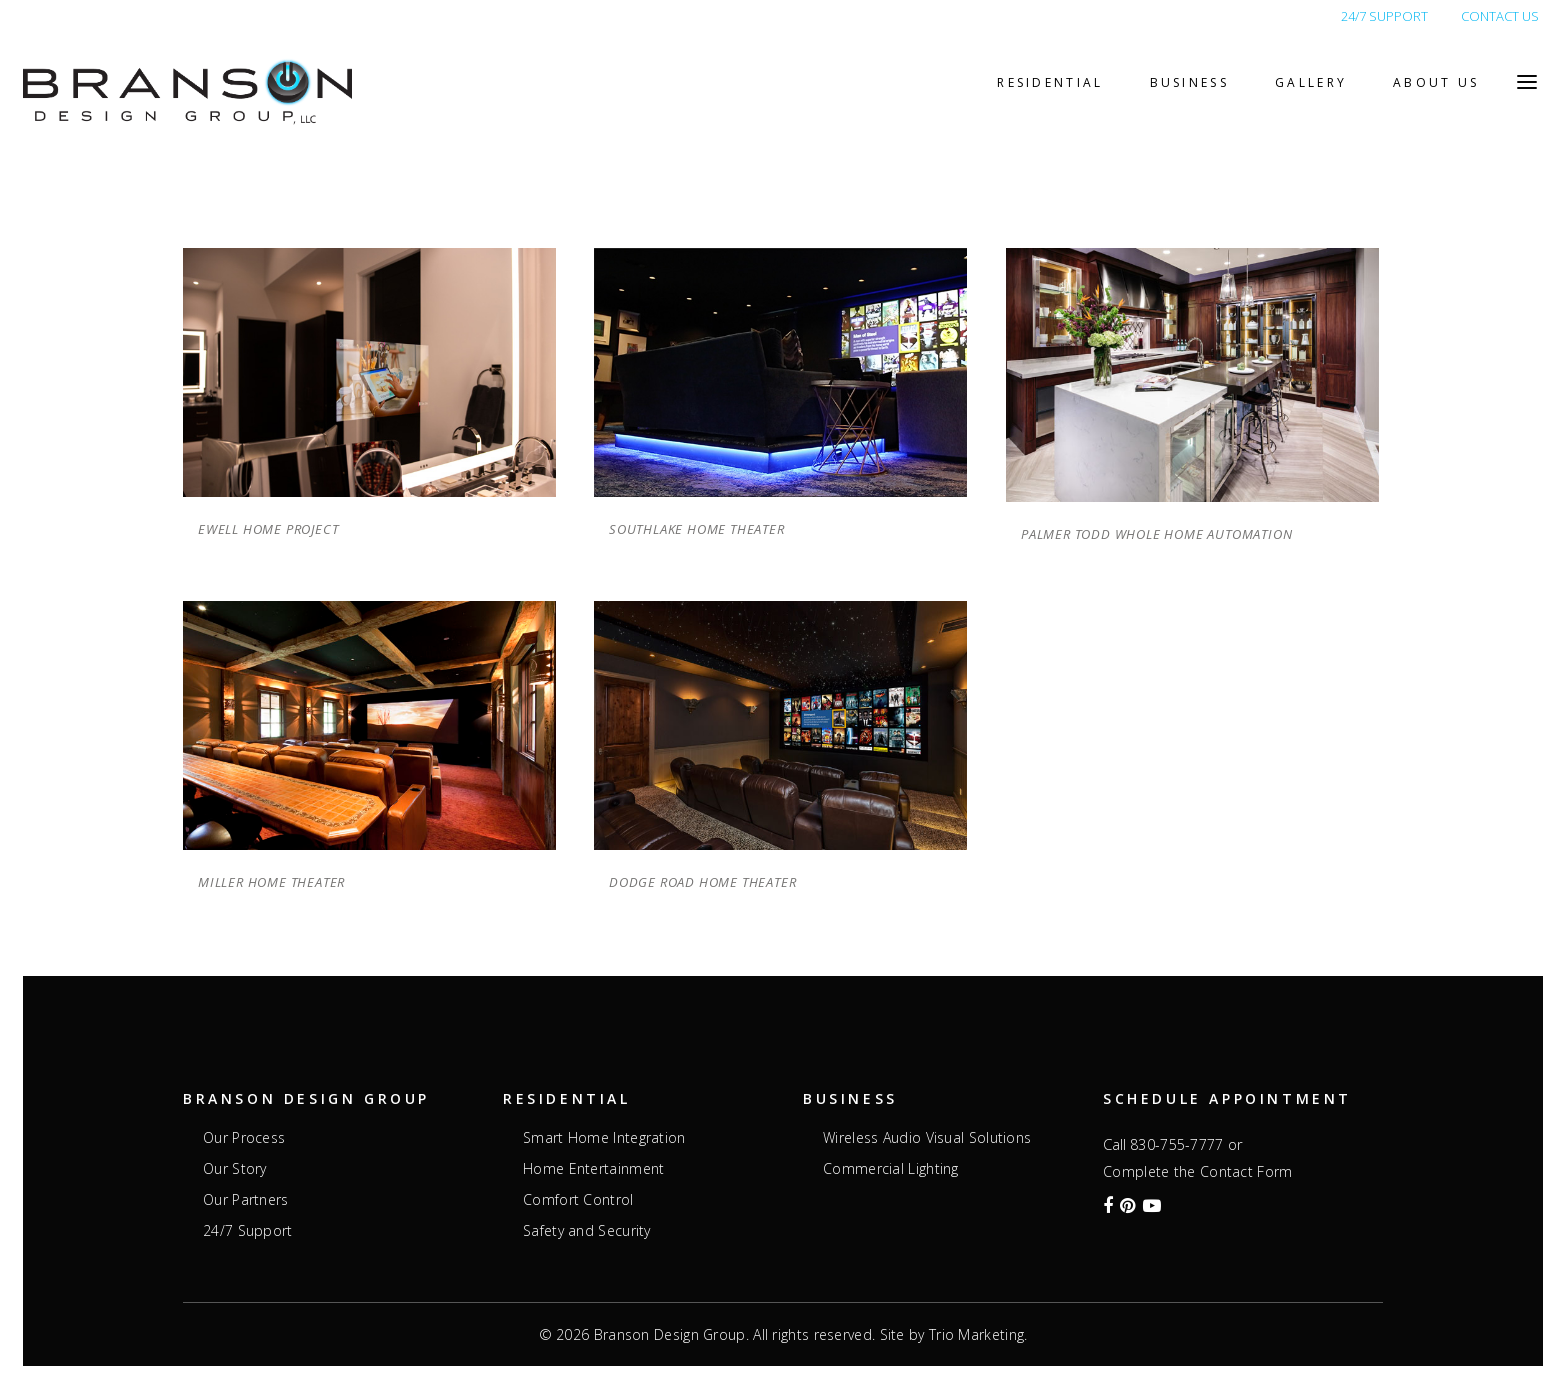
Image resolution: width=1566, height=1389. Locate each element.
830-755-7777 (1177, 1144)
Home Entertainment (593, 1169)
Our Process (244, 1138)
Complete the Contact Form (1198, 1171)
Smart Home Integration (604, 1138)
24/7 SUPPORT (1384, 16)
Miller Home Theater (271, 882)
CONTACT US (1500, 16)
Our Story (235, 1169)
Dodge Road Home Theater (702, 882)
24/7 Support (248, 1231)
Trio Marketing (976, 1334)
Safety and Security (587, 1231)
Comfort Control (578, 1200)
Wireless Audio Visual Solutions (927, 1138)
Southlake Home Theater (697, 529)
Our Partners (246, 1200)
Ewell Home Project (268, 529)
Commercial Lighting (891, 1169)
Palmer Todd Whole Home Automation (1156, 534)
